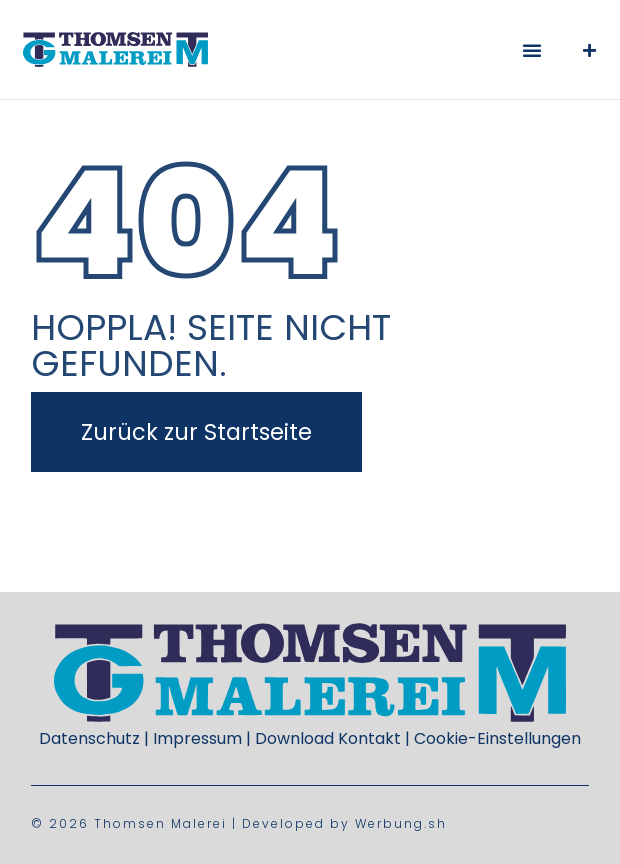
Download (294, 738)
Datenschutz (89, 738)
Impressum (197, 738)
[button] (532, 50)
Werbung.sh (401, 823)
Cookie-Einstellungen (497, 738)
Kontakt (369, 738)
